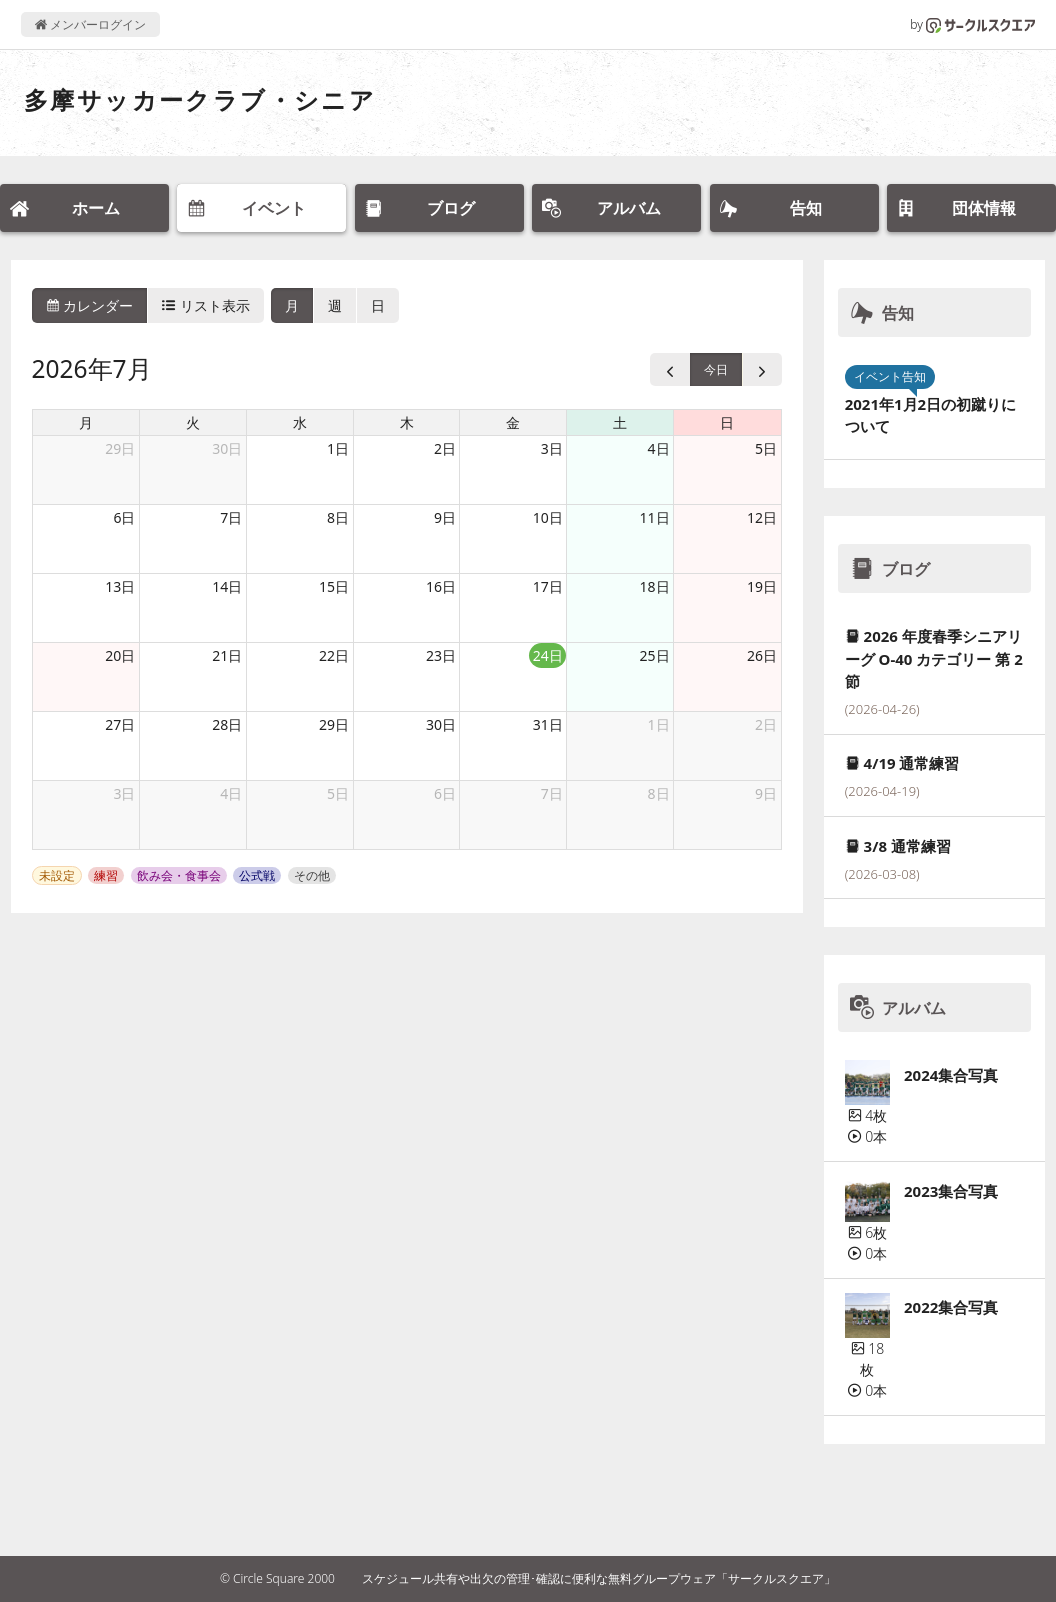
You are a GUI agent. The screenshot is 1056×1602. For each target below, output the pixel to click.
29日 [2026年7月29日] (334, 724)
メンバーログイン (90, 24)
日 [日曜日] (727, 422)
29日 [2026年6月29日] (120, 448)
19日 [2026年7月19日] (762, 586)
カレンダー (90, 305)
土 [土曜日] (620, 422)
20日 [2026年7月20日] (120, 655)
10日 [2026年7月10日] (548, 517)
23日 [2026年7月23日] (441, 655)
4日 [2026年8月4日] (231, 793)
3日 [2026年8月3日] (124, 793)
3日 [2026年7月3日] (552, 448)
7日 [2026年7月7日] (231, 517)
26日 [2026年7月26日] (762, 655)
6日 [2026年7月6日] (124, 517)
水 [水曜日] (300, 422)
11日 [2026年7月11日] (655, 517)
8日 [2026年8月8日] (659, 793)
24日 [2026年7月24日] (548, 655)
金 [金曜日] (513, 422)
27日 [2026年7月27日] (120, 724)
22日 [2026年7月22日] (334, 655)
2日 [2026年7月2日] (445, 448)
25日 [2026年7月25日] (655, 655)
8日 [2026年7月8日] (338, 517)
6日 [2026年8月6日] (445, 793)
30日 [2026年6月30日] (227, 448)
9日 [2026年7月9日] (445, 517)
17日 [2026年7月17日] (548, 586)
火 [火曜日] (193, 422)
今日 (716, 369)
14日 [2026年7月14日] (227, 586)
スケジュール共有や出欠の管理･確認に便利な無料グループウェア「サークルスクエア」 (599, 1578)
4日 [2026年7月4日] (659, 448)
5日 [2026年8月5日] (338, 793)
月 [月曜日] (86, 422)
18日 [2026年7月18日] (655, 586)
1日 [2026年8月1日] (659, 724)
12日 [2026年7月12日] (762, 517)
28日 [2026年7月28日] (227, 724)
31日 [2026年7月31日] (548, 724)
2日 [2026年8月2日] (766, 724)
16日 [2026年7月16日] (441, 586)
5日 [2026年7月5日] (766, 448)
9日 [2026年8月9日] (766, 793)
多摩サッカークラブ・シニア (200, 99)
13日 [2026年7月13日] (120, 586)
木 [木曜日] (407, 422)
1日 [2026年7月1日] (338, 448)
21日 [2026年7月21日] (227, 655)
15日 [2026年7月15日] (334, 586)
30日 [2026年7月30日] (441, 724)
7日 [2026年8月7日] (552, 793)
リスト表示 (206, 305)
